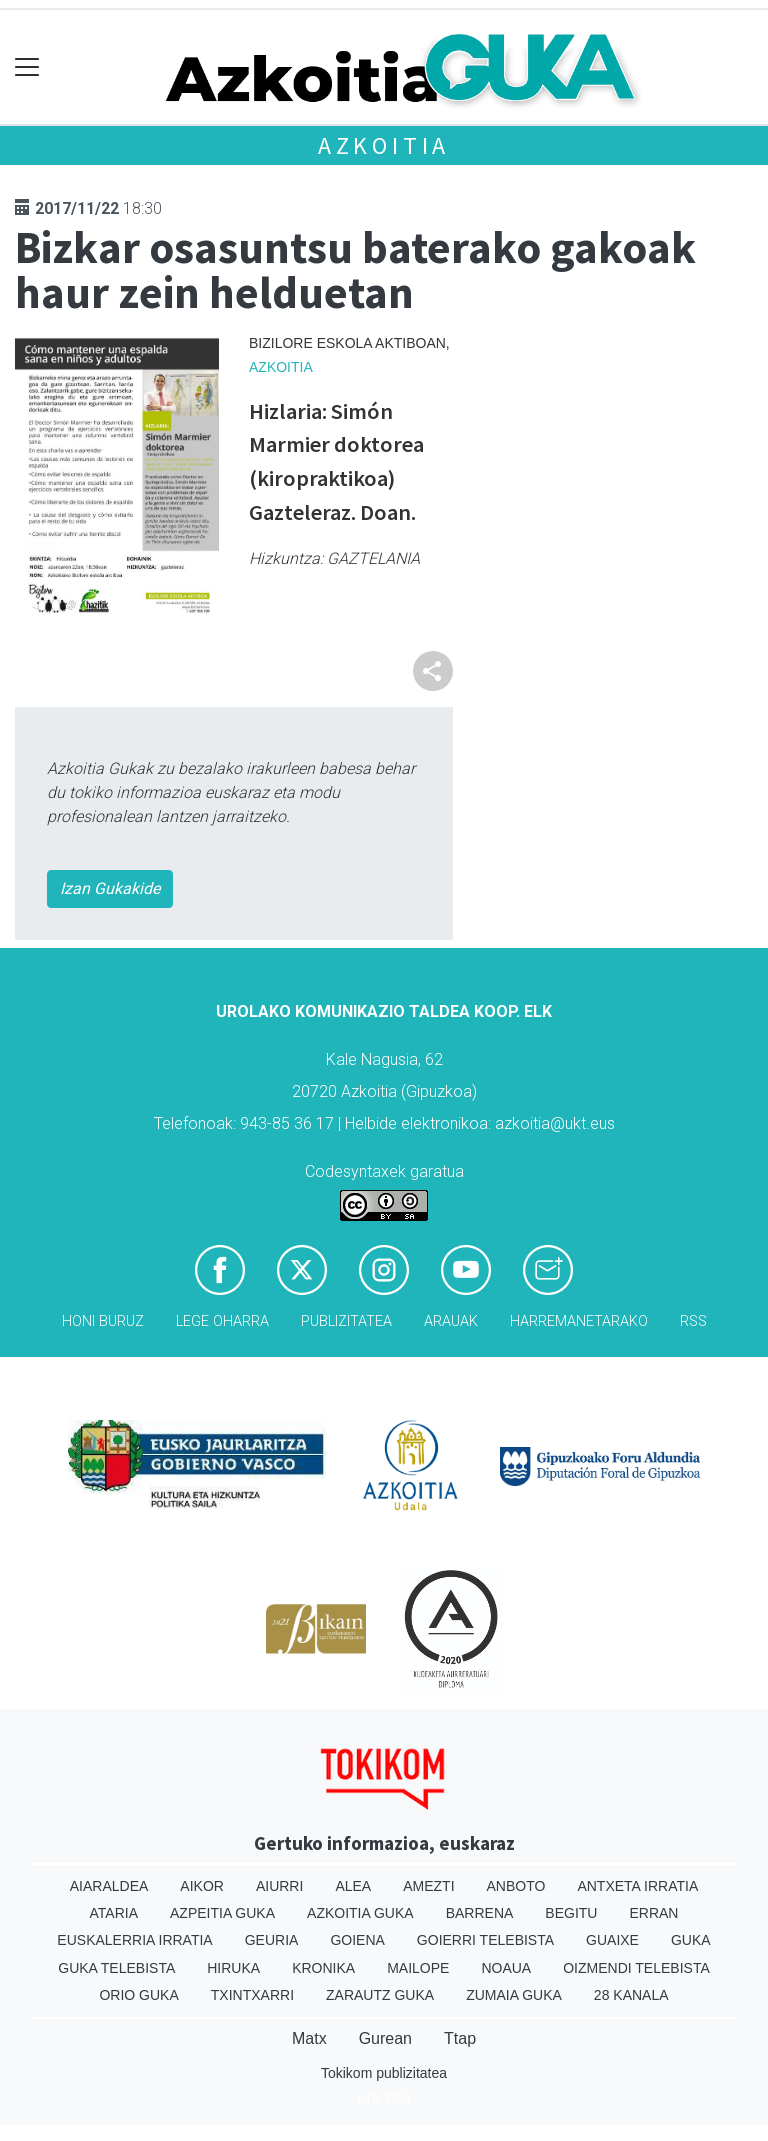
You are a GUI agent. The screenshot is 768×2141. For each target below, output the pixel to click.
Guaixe (612, 1940)
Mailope (418, 1968)
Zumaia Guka (514, 1995)
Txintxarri (252, 1995)
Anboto (516, 1886)
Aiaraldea (109, 1886)
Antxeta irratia (637, 1886)
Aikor (202, 1886)
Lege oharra (222, 1321)
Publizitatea (346, 1321)
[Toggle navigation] (27, 67)
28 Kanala (631, 1995)
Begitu (571, 1913)
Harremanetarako (579, 1321)
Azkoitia (384, 145)
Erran (653, 1913)
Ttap (460, 2038)
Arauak (451, 1321)
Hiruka (233, 1968)
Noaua (506, 1968)
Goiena (357, 1940)
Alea (353, 1886)
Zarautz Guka (380, 1995)
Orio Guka (138, 1995)
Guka (691, 1940)
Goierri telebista (485, 1940)
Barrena (480, 1913)
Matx (309, 2038)
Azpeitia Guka (222, 1913)
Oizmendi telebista (636, 1968)
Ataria (114, 1913)
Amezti (428, 1886)
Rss (693, 1321)
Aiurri (279, 1886)
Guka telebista (116, 1968)
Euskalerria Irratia (134, 1940)
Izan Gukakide (110, 888)
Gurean (385, 2038)
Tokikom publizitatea (384, 2073)
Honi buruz (103, 1321)
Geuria (272, 1940)
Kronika (323, 1968)
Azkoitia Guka (360, 1913)
